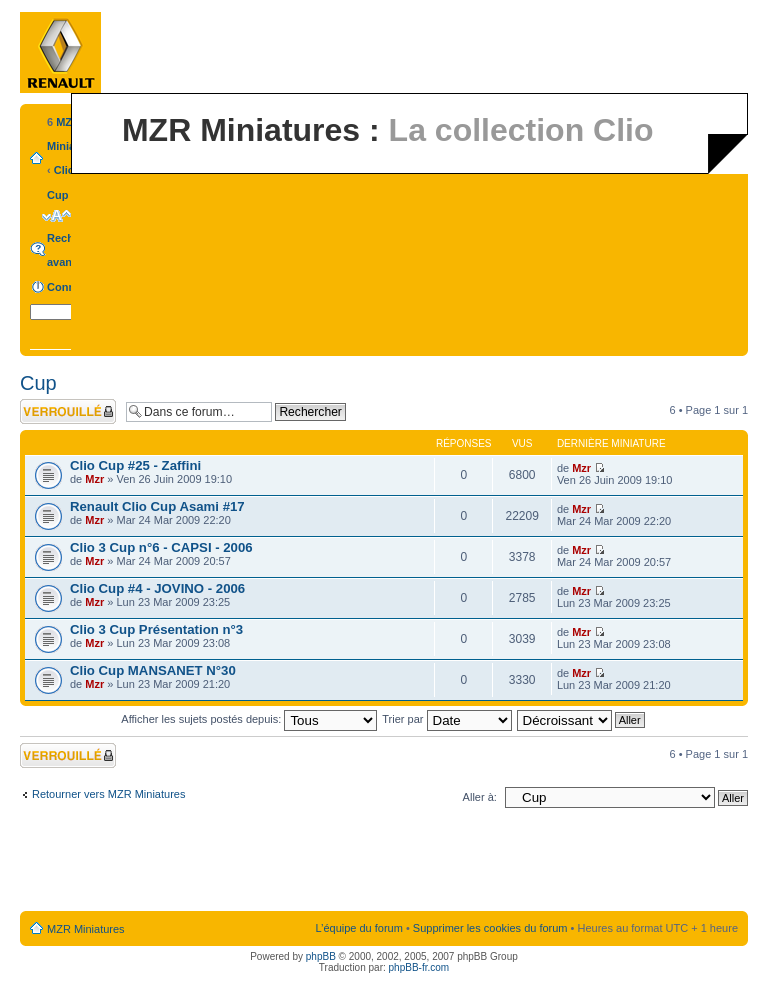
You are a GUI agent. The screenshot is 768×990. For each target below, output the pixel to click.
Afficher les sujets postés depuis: (249, 719)
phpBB (321, 956)
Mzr (94, 479)
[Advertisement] (384, 864)
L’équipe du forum (358, 928)
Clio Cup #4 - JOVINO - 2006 (157, 588)
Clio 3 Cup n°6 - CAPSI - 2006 (161, 547)
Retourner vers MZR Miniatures (108, 794)
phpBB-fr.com (419, 967)
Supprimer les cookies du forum (490, 928)
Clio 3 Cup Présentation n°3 (156, 629)
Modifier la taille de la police (56, 216)
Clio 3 (69, 170)
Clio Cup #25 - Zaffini (135, 465)
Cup (57, 195)
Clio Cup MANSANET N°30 (153, 670)
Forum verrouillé (68, 411)
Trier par (446, 719)
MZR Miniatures (86, 929)
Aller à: (480, 797)
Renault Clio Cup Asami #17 (157, 506)
